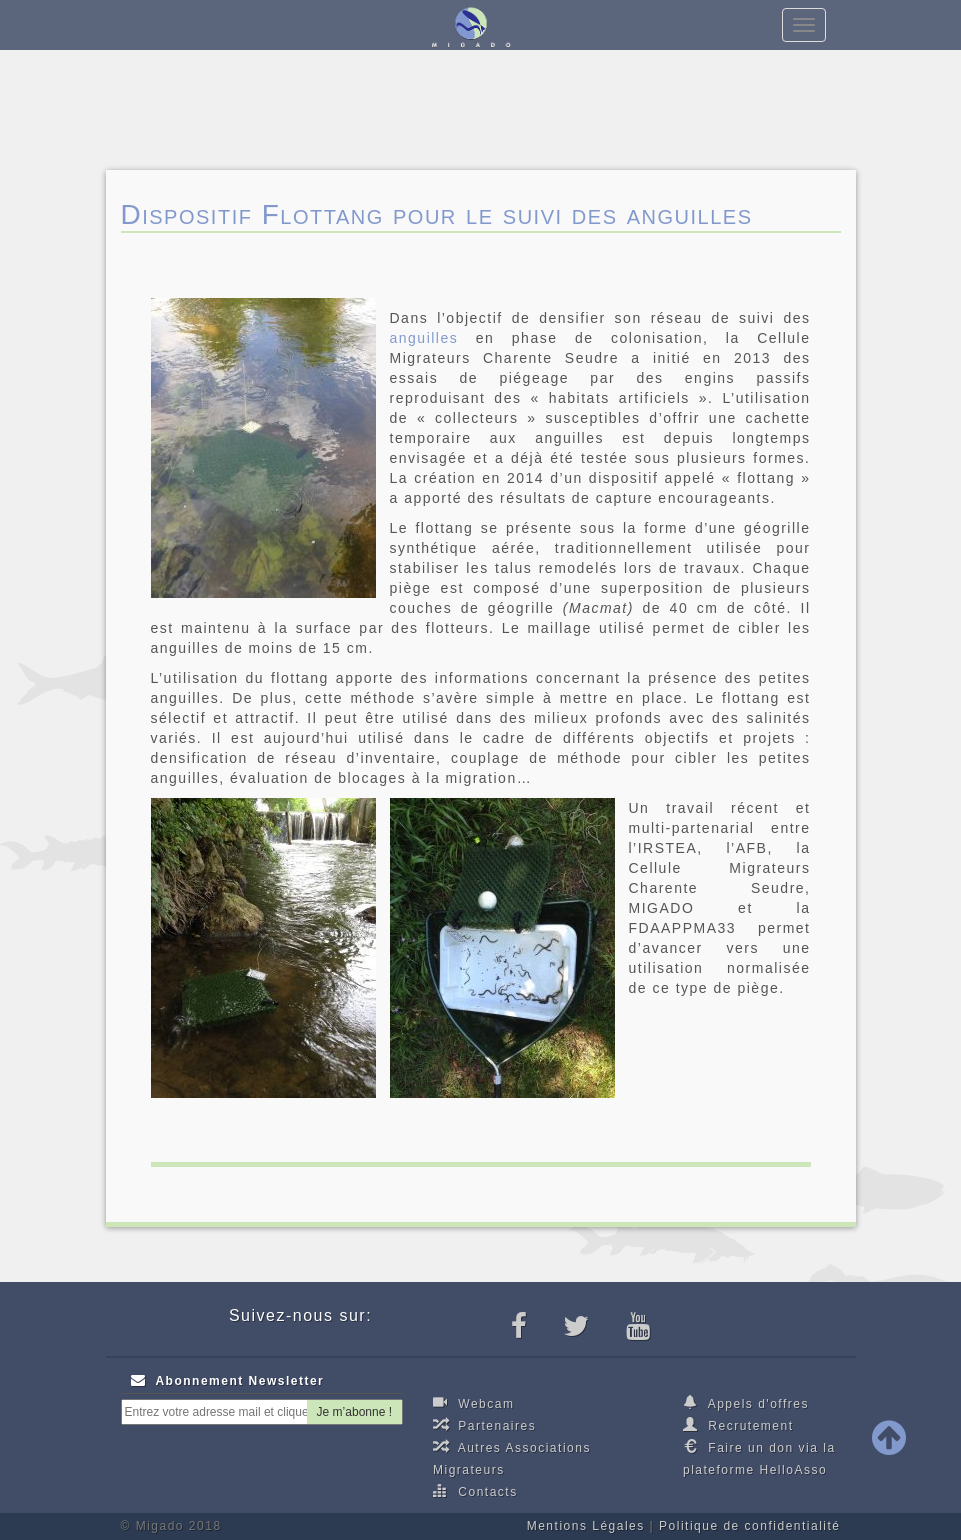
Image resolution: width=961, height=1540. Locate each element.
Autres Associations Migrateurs (512, 1458)
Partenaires (484, 1425)
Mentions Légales (586, 1526)
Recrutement (738, 1425)
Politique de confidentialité (749, 1526)
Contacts (475, 1491)
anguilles (424, 338)
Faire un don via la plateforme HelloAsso (759, 1458)
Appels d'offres (746, 1403)
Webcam (473, 1403)
